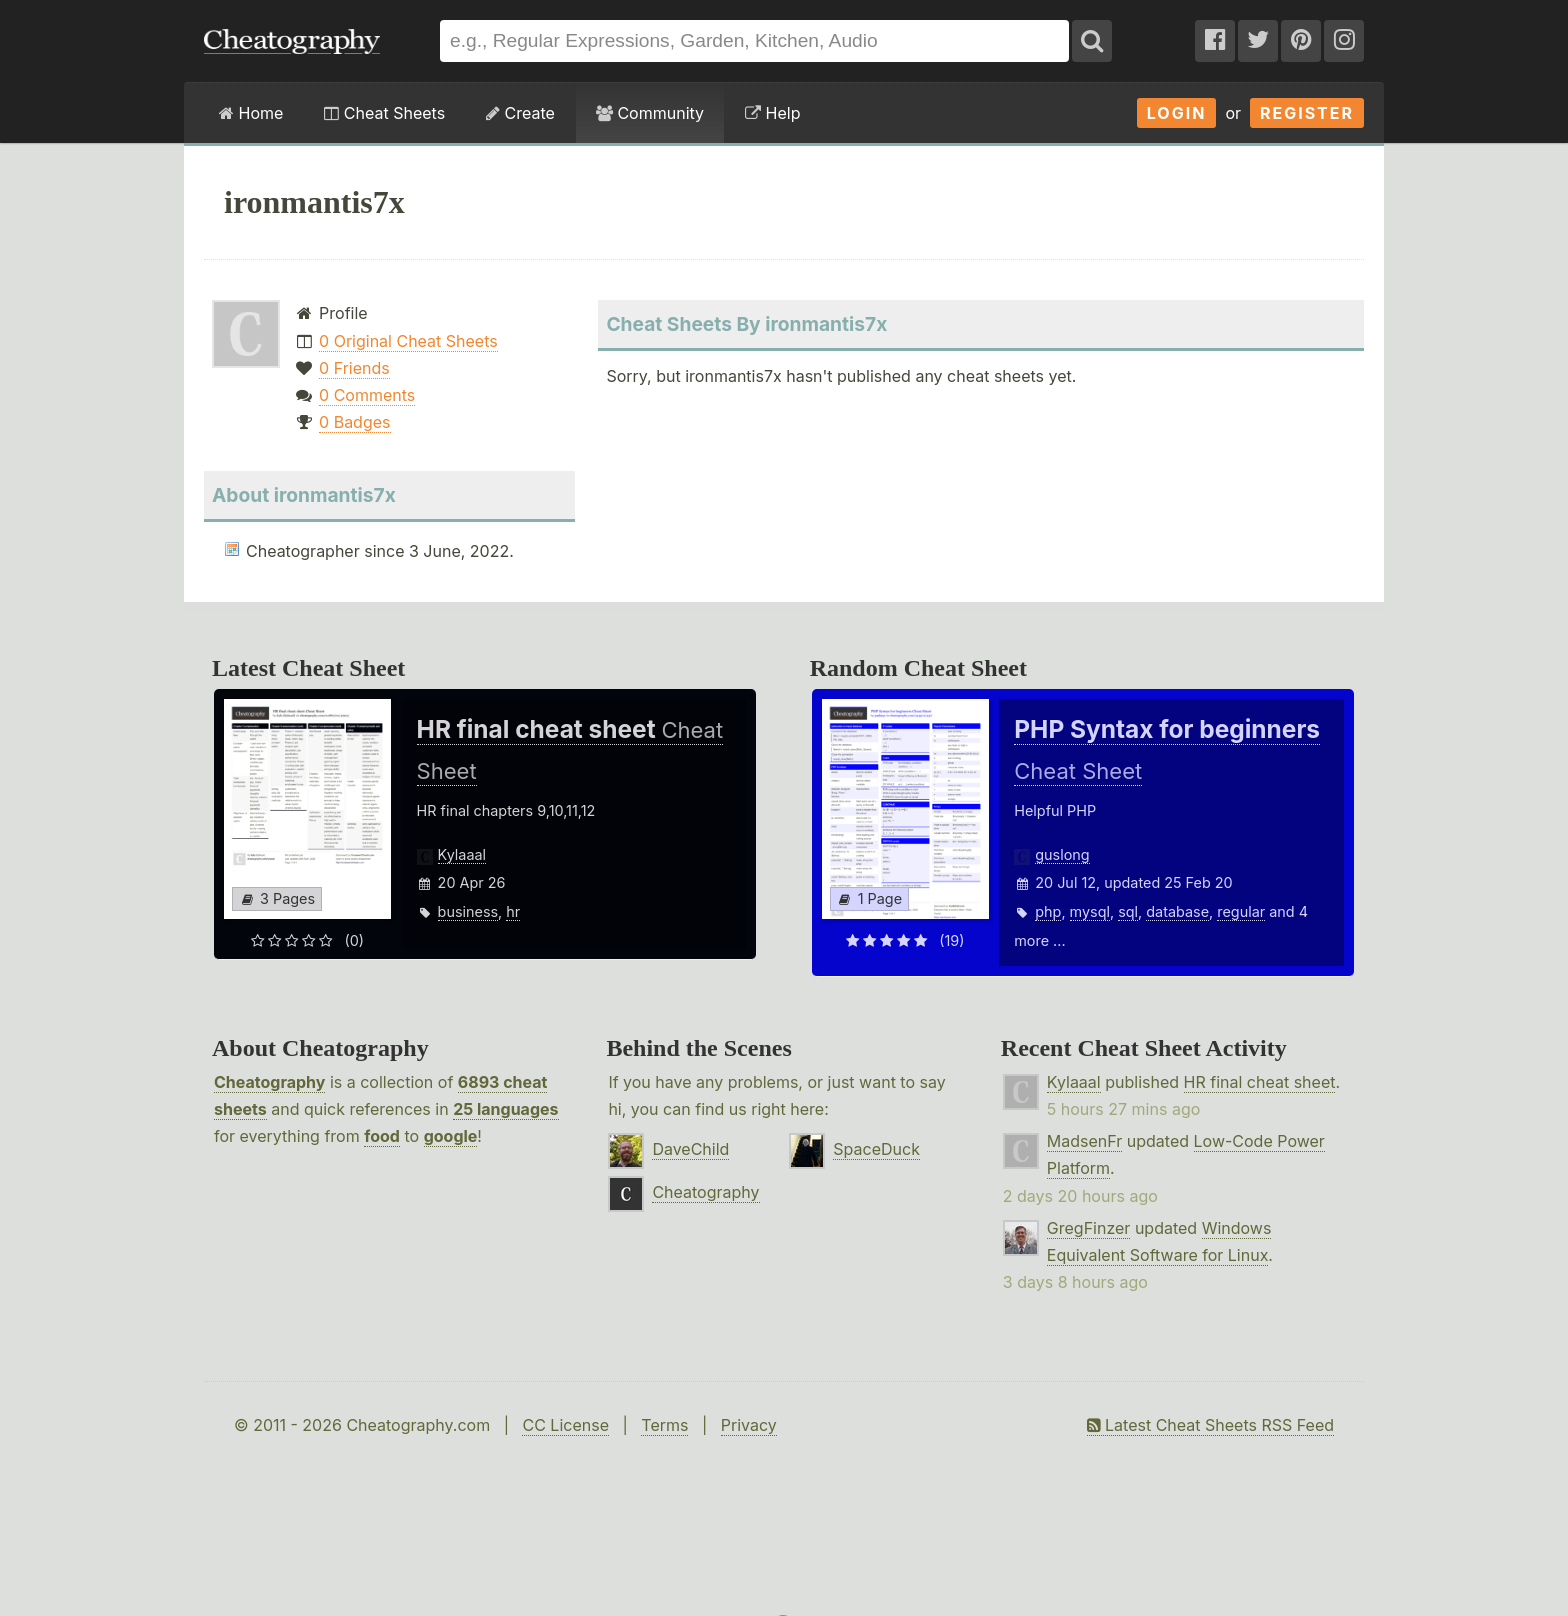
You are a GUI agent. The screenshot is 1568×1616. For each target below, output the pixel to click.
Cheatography (269, 1082)
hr (513, 911)
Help (772, 113)
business (468, 911)
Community (650, 113)
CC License (565, 1425)
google (451, 1136)
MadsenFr (1084, 1141)
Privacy (749, 1425)
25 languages (505, 1109)
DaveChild (690, 1149)
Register (1307, 113)
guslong (1062, 854)
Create (520, 113)
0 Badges (354, 422)
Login (1177, 113)
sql (1128, 911)
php (1048, 911)
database (1177, 911)
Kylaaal (462, 854)
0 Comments (367, 395)
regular (1241, 911)
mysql (1090, 911)
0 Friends (354, 368)
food (382, 1136)
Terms (664, 1425)
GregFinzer (1089, 1228)
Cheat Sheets (384, 113)
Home (251, 113)
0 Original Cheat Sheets (408, 341)
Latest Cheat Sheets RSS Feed (1210, 1425)
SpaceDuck (876, 1149)
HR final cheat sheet (1260, 1082)
